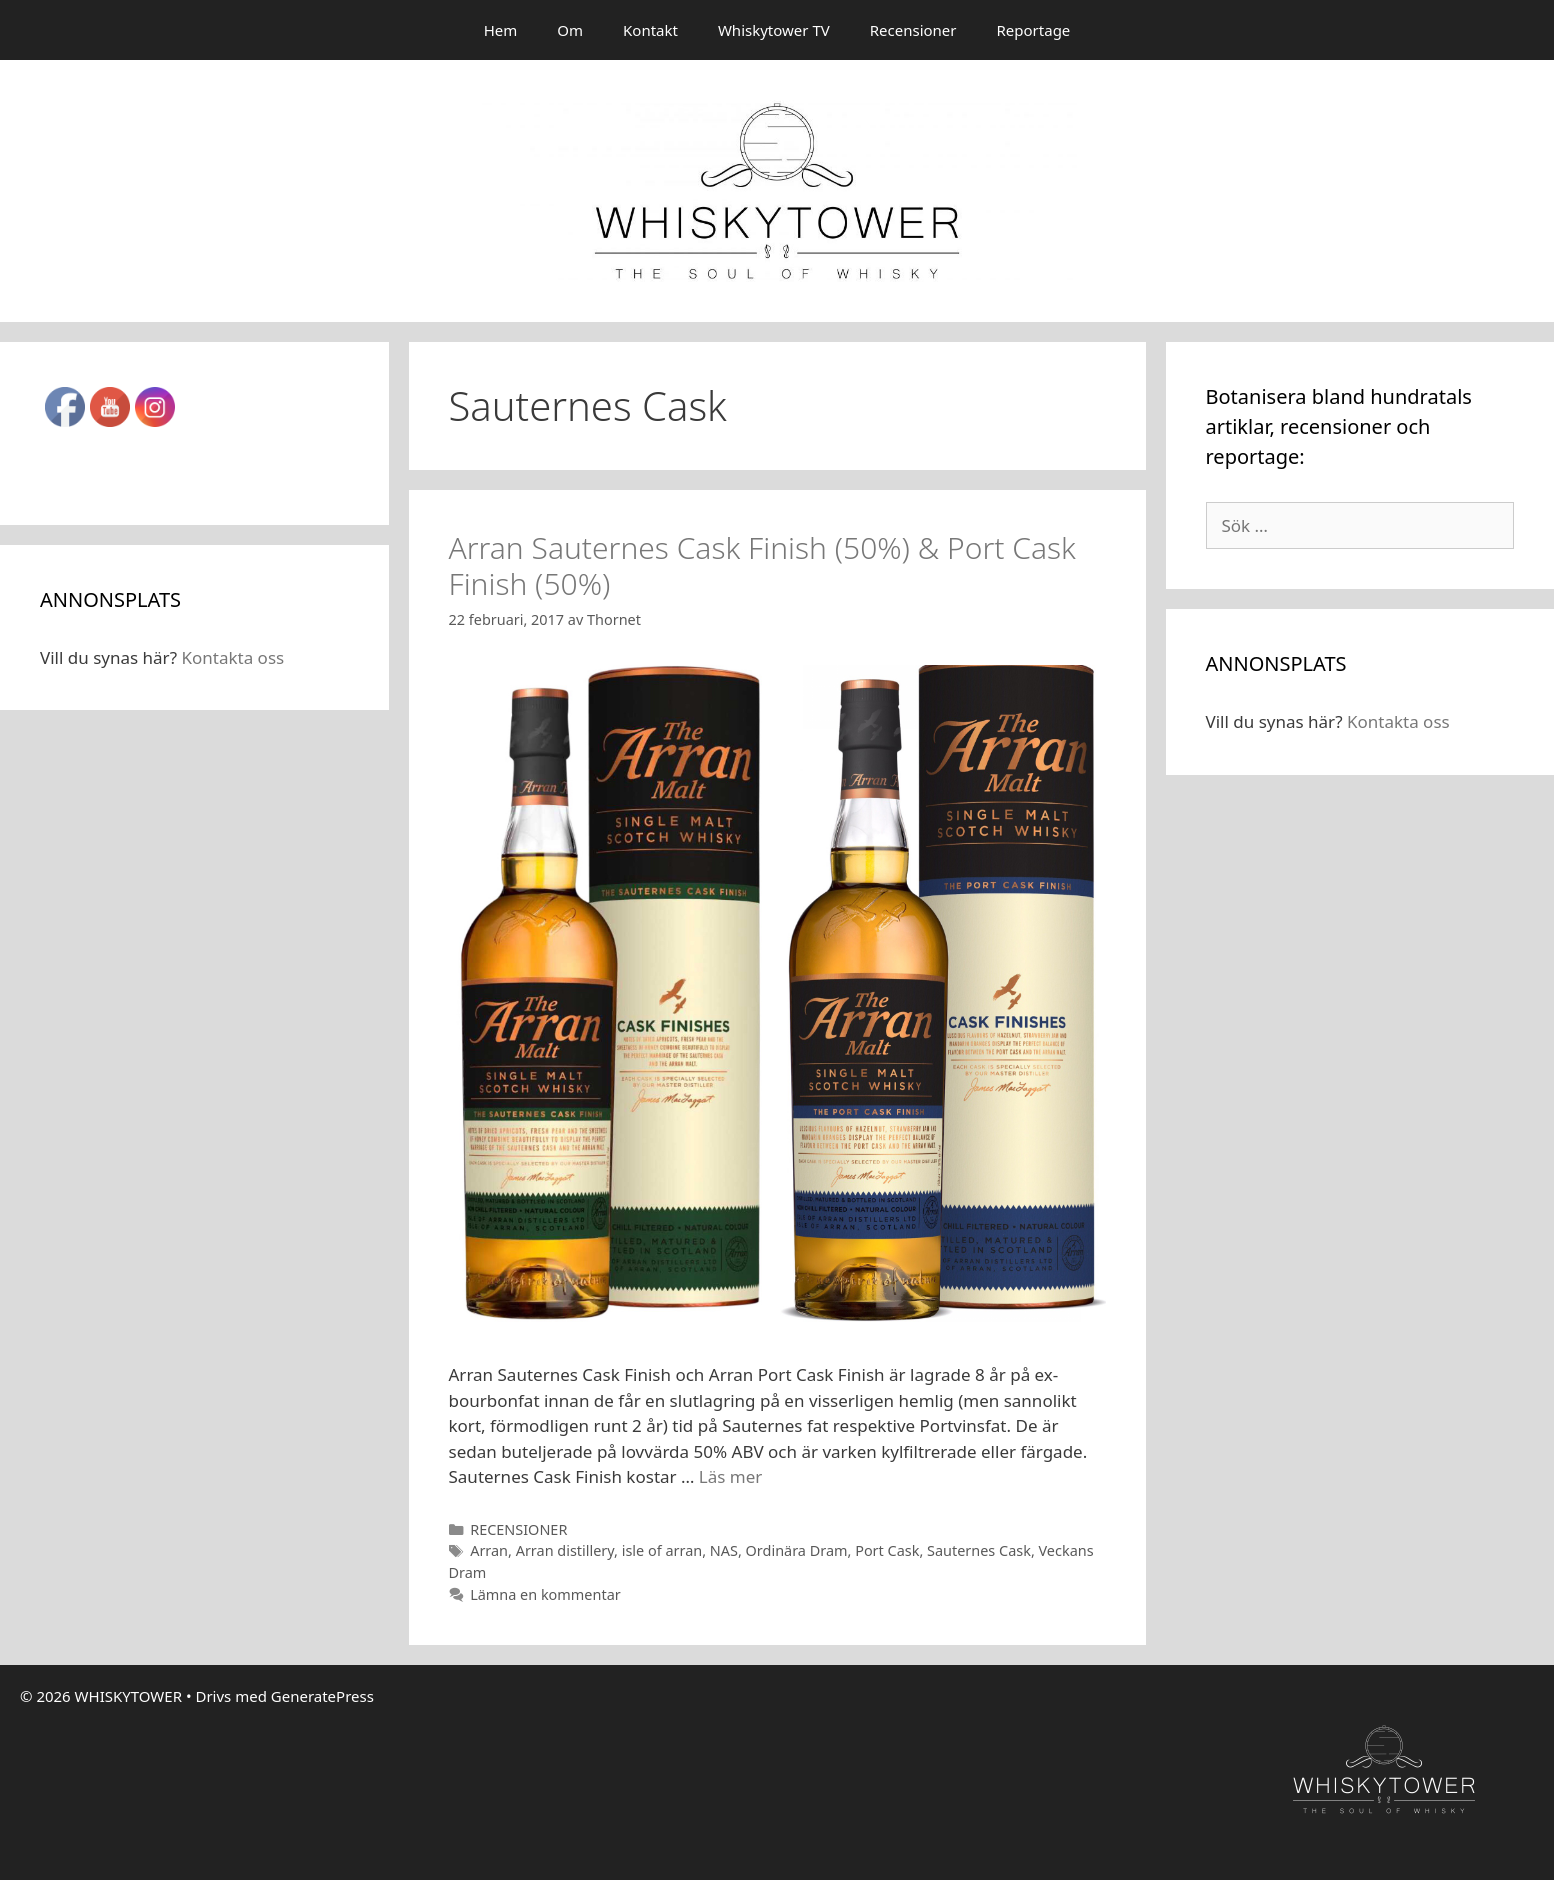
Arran (489, 1550)
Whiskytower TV (774, 30)
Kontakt (650, 30)
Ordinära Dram (797, 1550)
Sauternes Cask (979, 1550)
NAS (724, 1550)
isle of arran (662, 1550)
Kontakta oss (232, 657)
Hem (501, 30)
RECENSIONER (518, 1529)
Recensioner (913, 30)
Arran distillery (565, 1550)
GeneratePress (322, 1696)
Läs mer (731, 1476)
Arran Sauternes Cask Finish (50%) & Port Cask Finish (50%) (762, 565)
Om (570, 30)
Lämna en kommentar (545, 1594)
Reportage (1034, 30)
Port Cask (887, 1550)
